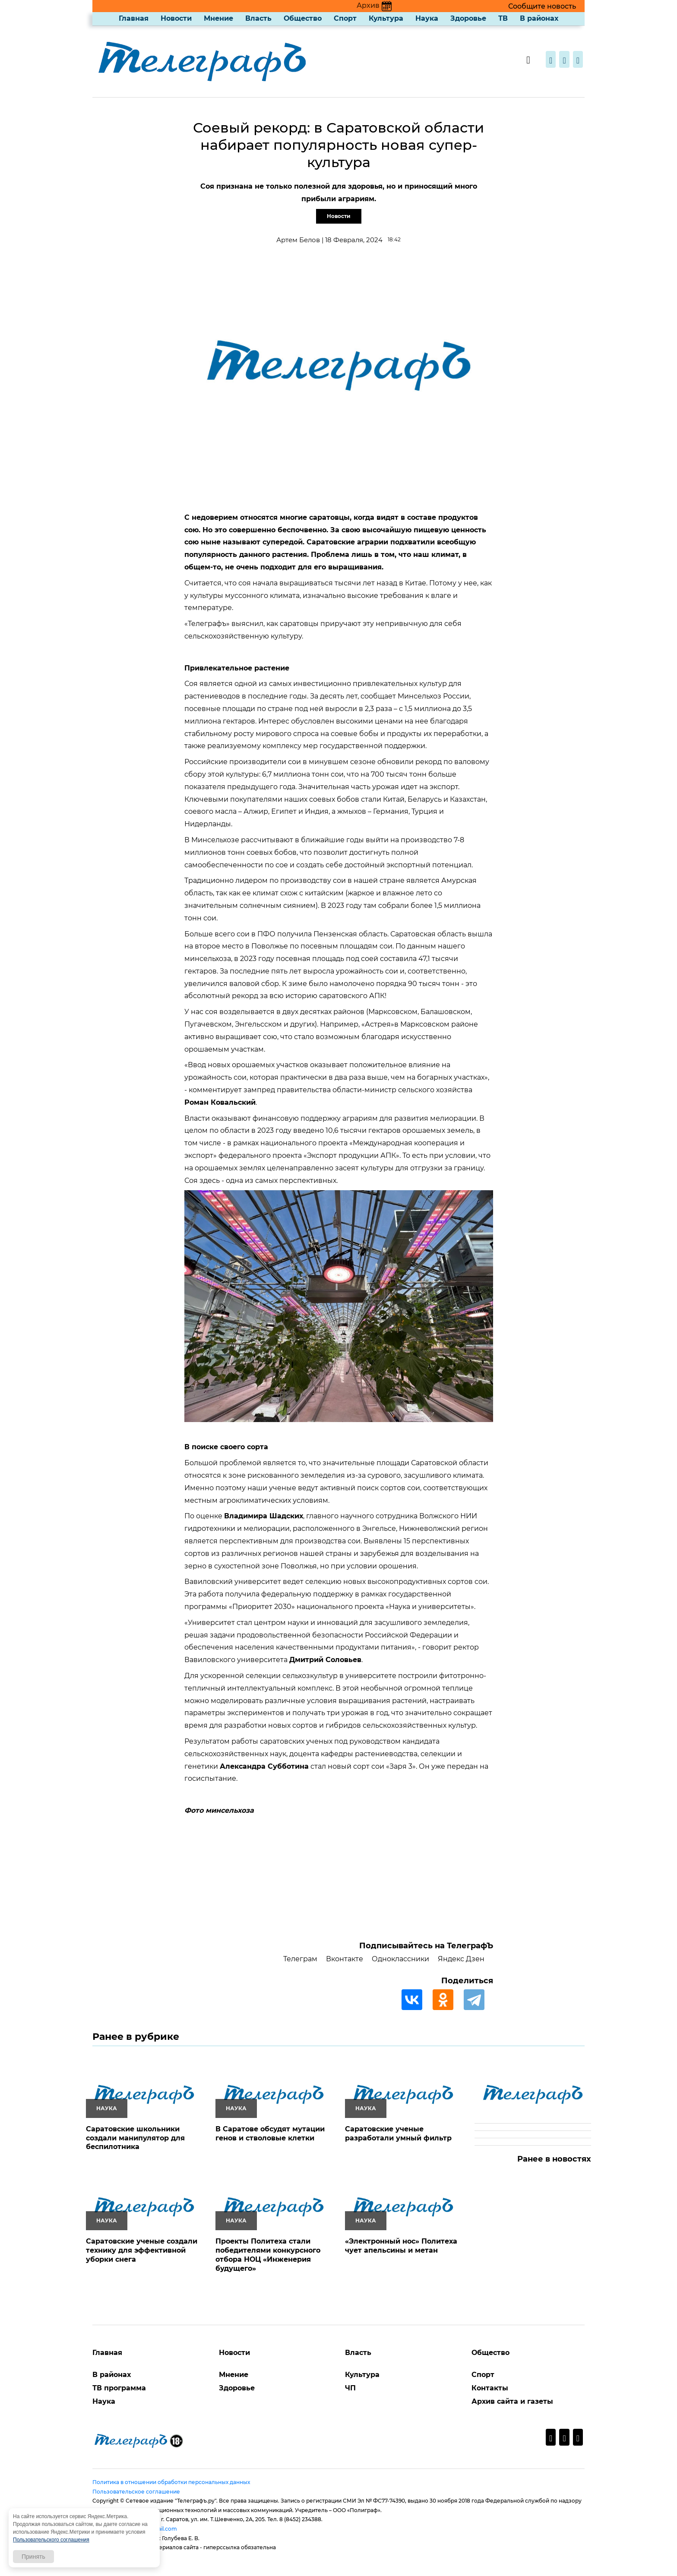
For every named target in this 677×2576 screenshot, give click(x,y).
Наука (426, 18)
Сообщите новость (542, 6)
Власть (258, 18)
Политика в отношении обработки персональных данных (171, 2482)
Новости (176, 18)
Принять (33, 2556)
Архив (374, 5)
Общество (303, 18)
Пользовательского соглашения (51, 2540)
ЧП (350, 2388)
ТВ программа (119, 2388)
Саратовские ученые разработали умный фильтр (398, 2133)
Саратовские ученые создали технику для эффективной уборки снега (141, 2250)
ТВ (503, 18)
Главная (134, 18)
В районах (539, 18)
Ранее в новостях (554, 2159)
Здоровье (468, 18)
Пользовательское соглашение (136, 2491)
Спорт (345, 18)
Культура (386, 18)
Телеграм (300, 1959)
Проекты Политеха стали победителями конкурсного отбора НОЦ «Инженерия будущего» (267, 2254)
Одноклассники (400, 1959)
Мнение (218, 18)
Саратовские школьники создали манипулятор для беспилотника (135, 2138)
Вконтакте (344, 1959)
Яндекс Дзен (461, 1959)
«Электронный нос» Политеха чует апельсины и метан (401, 2245)
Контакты (489, 2388)
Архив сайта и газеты (512, 2401)
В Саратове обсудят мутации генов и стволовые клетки (270, 2133)
